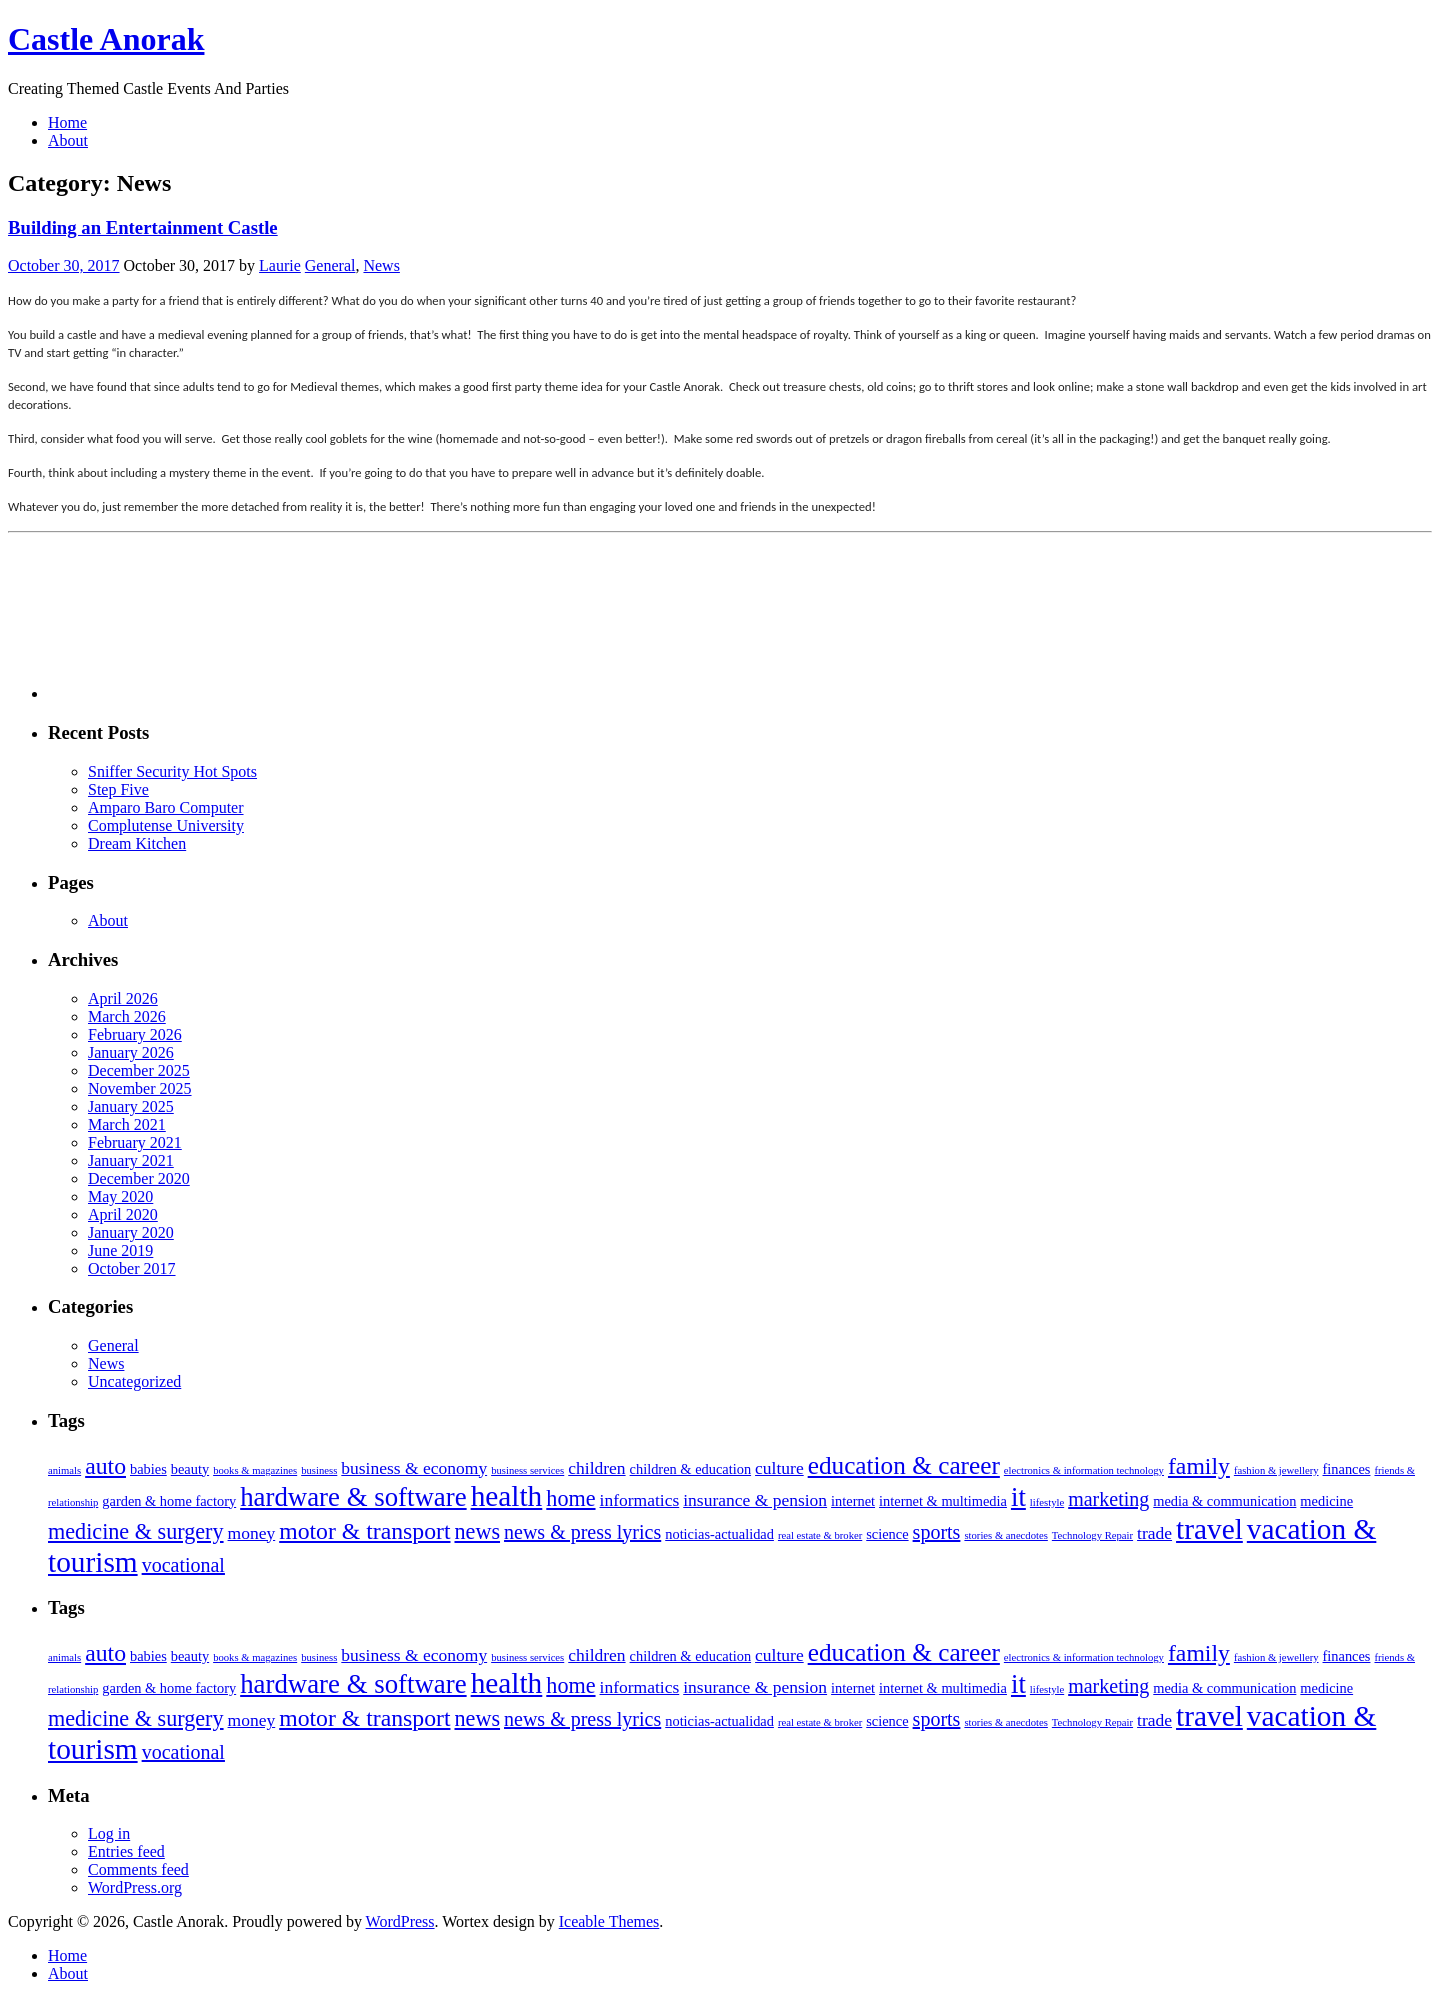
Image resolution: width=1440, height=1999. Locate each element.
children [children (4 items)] (596, 1468)
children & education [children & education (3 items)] (690, 1469)
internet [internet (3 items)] (853, 1501)
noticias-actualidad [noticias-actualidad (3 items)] (719, 1534)
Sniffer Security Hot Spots (172, 771)
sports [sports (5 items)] (937, 1532)
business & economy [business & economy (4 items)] (414, 1468)
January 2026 (131, 1052)
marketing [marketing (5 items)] (1108, 1499)
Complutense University (166, 825)
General (330, 265)
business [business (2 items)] (319, 1470)
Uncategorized (134, 1381)
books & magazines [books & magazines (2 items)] (255, 1470)
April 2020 (123, 1214)
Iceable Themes (609, 1921)
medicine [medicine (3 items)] (1326, 1501)
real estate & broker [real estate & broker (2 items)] (820, 1535)
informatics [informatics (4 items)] (640, 1500)
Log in (109, 1833)
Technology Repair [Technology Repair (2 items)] (1092, 1535)
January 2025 (131, 1106)
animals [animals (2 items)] (64, 1470)
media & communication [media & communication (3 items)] (1224, 1501)
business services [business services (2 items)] (527, 1470)
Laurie (280, 265)
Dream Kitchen (137, 843)
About (68, 140)
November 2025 (140, 1088)
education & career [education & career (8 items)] (904, 1465)
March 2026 (127, 1016)
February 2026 (135, 1034)
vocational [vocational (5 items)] (183, 1565)
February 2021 (135, 1142)
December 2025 (139, 1070)
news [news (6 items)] (477, 1531)
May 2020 (120, 1196)
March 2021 (127, 1124)
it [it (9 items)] (1018, 1497)
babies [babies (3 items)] (148, 1469)
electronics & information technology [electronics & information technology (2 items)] (1084, 1470)
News (381, 265)
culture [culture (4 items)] (779, 1468)
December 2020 (139, 1178)
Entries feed (126, 1851)
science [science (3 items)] (887, 1534)
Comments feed (138, 1869)
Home (67, 122)
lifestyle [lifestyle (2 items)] (1047, 1502)
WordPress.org (135, 1887)
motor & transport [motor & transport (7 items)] (364, 1531)
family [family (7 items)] (1199, 1466)
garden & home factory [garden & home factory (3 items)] (169, 1501)
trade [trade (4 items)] (1154, 1533)
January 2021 (131, 1160)
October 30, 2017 (64, 265)
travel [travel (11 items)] (1209, 1529)
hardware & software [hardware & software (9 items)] (353, 1497)
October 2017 (132, 1268)
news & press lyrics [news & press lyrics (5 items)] (582, 1532)
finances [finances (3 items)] (1347, 1469)
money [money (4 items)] (252, 1533)
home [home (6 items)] (570, 1498)
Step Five (118, 789)
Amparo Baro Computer (166, 807)
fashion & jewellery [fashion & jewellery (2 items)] (1276, 1470)
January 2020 (131, 1232)
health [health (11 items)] (507, 1496)
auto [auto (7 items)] (105, 1466)
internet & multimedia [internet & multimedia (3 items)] (943, 1501)
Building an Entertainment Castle (143, 227)
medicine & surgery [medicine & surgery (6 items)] (136, 1531)
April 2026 (123, 998)
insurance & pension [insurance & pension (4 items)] (755, 1500)
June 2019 (120, 1250)
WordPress (400, 1921)
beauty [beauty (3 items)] (190, 1469)
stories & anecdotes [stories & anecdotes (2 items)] (1005, 1535)
